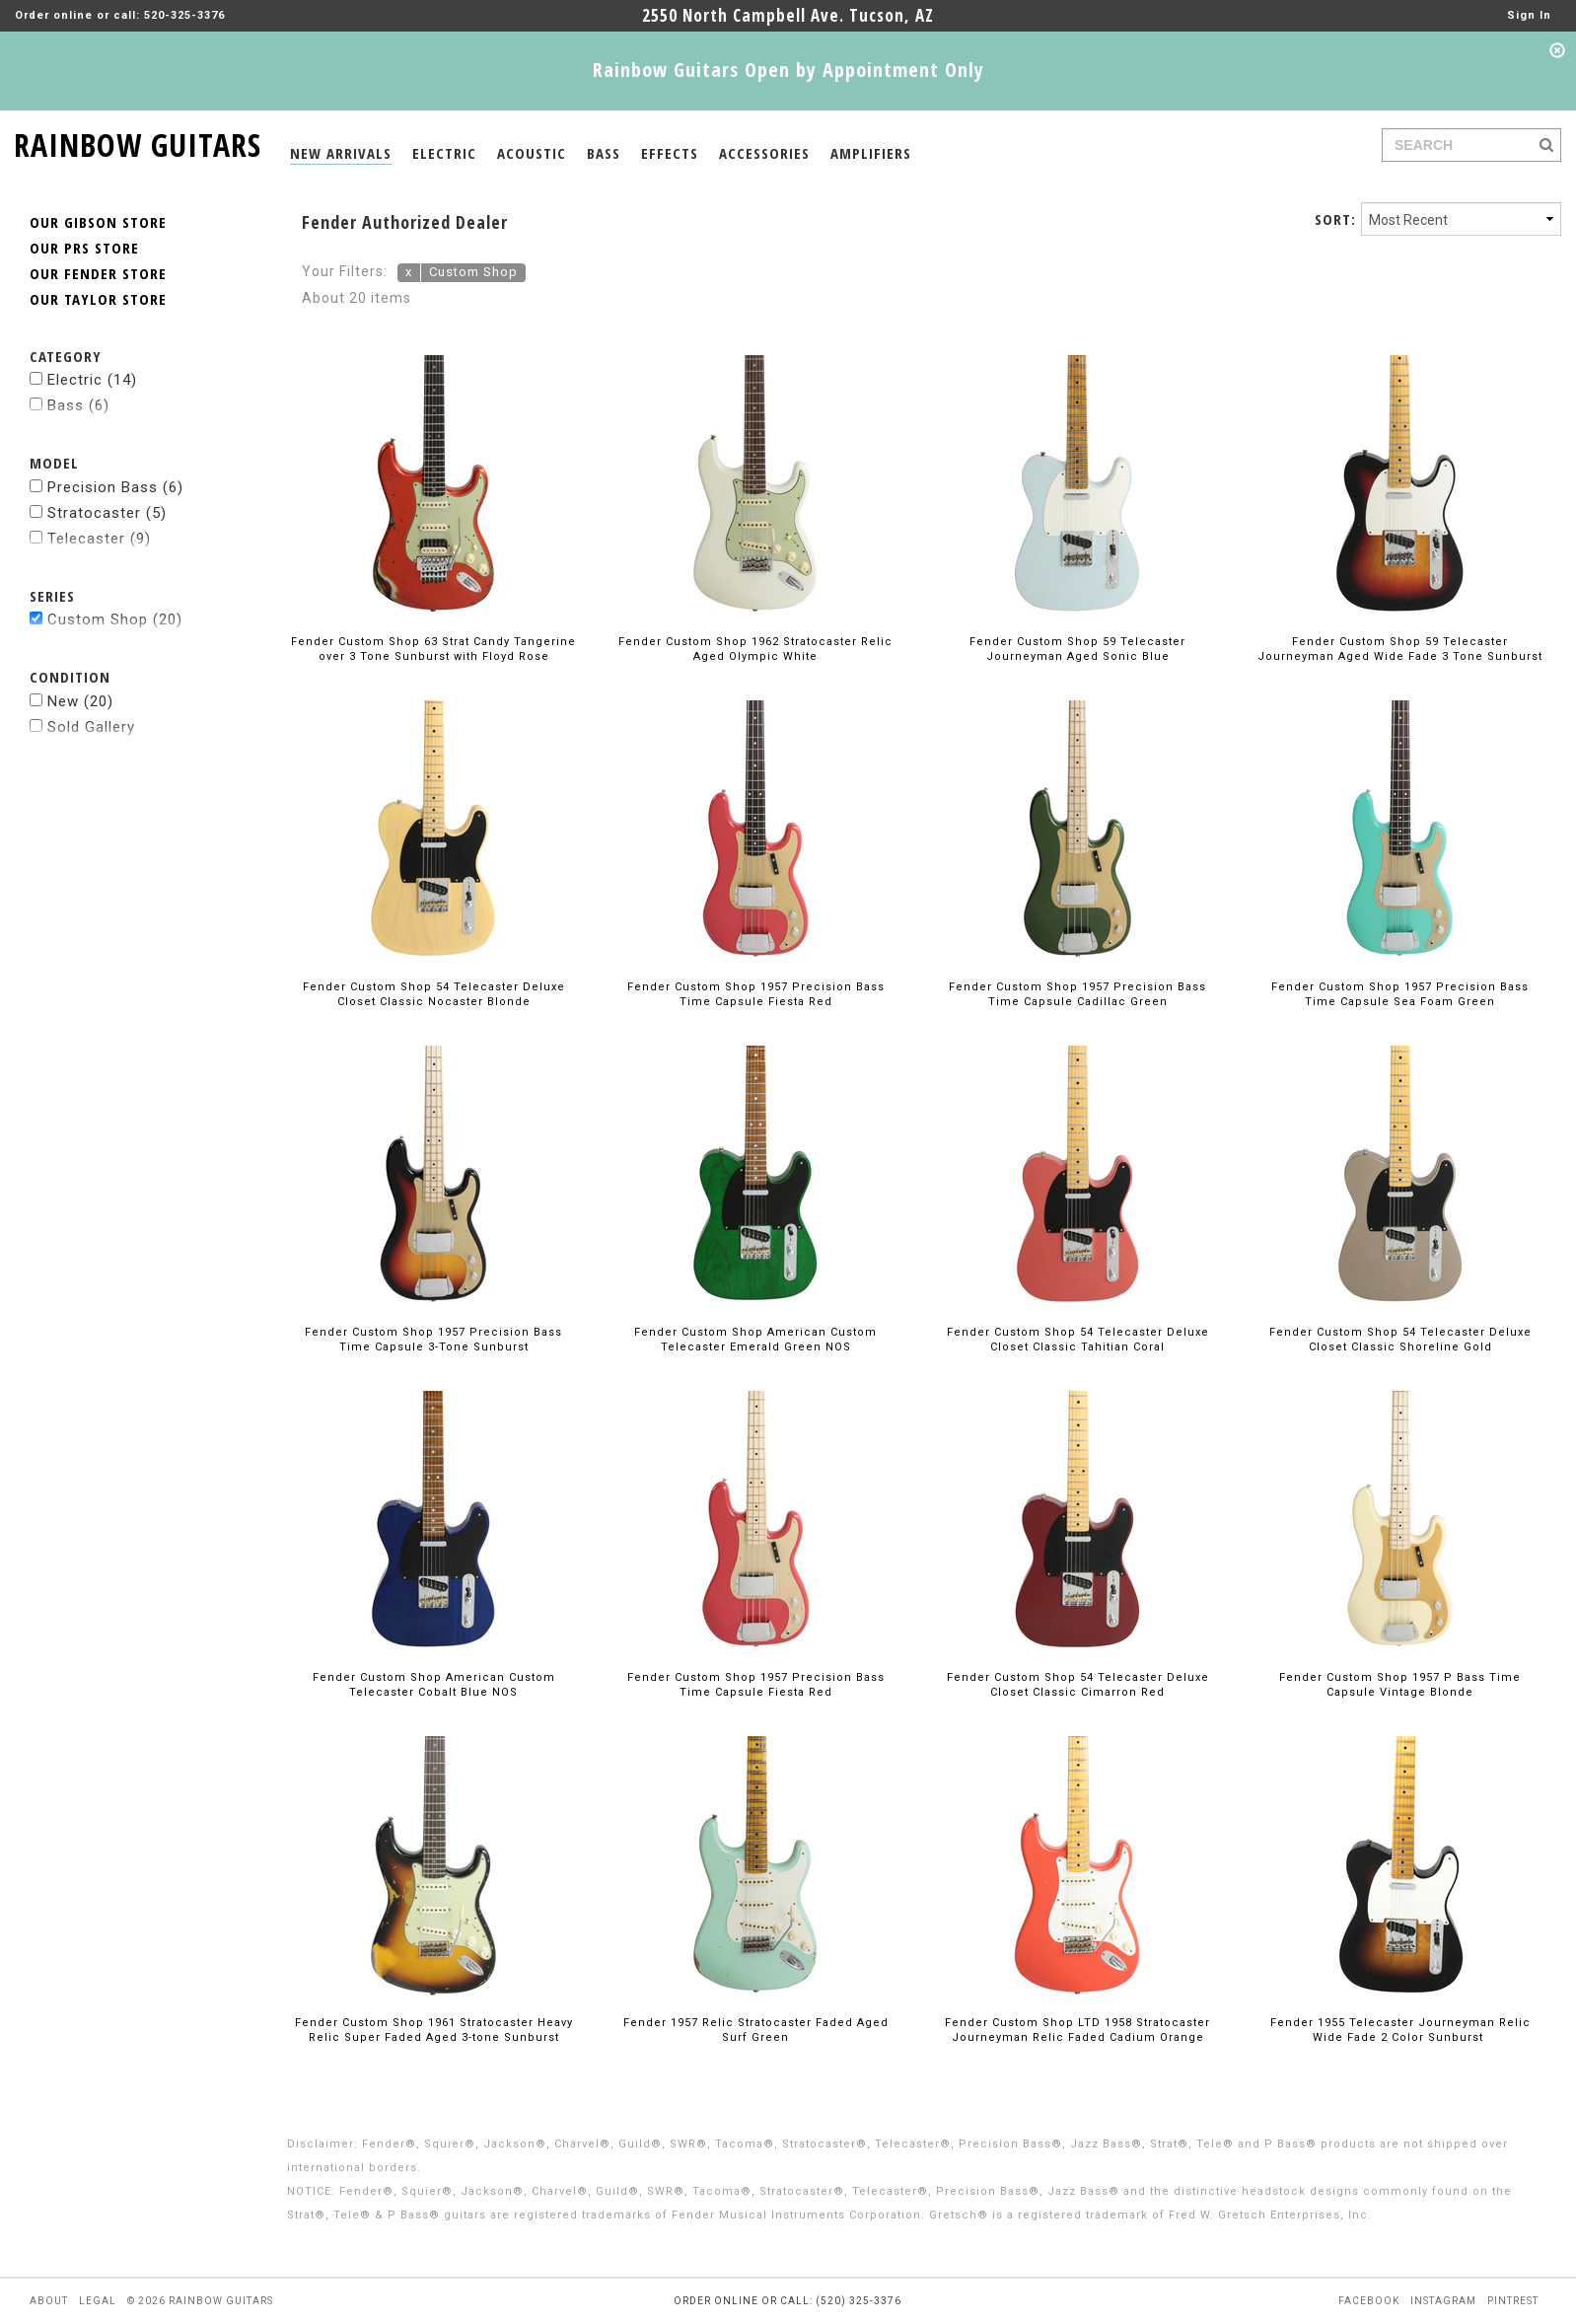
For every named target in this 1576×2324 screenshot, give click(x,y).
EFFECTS (669, 153)
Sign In (1529, 15)
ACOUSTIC (531, 153)
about (49, 2300)
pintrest (1513, 2300)
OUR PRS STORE (84, 247)
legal (97, 2300)
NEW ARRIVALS (341, 153)
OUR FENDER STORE (98, 273)
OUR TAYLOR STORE (98, 299)
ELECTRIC (444, 153)
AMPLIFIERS (870, 153)
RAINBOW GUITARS (137, 141)
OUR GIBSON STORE (98, 222)
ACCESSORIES (764, 153)
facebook (1368, 2300)
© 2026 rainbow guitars (200, 2300)
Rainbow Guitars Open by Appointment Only (788, 69)
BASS (603, 153)
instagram (1443, 2300)
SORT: (1335, 219)
